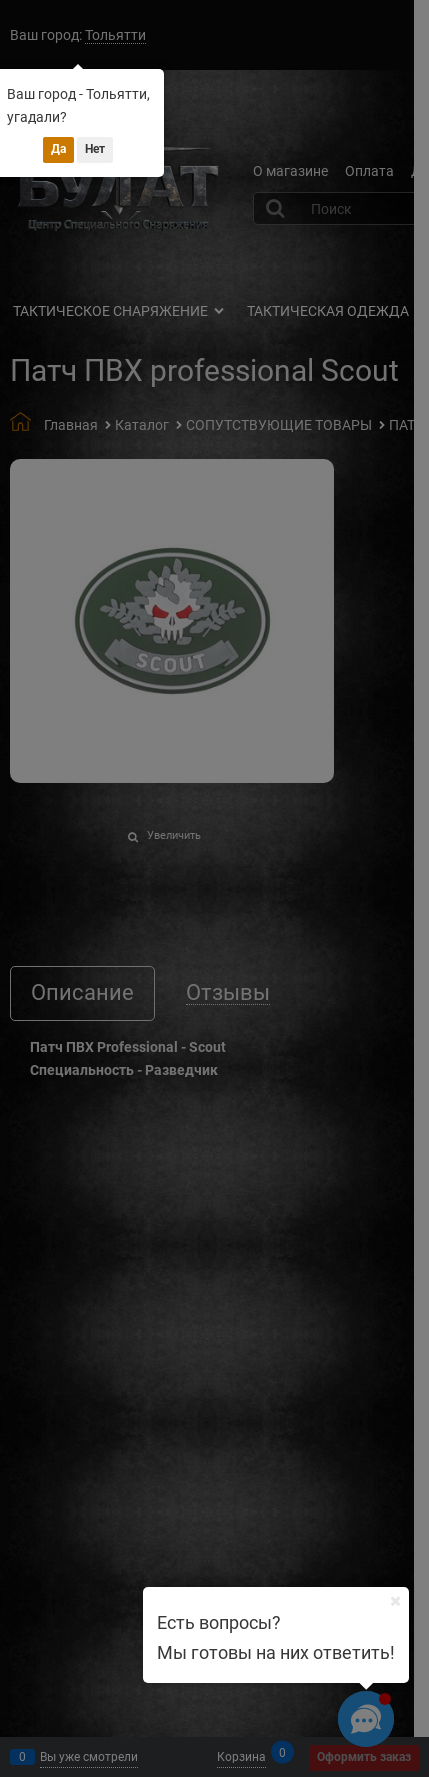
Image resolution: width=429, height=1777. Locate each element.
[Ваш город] (395, 1601)
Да (58, 149)
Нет (95, 149)
